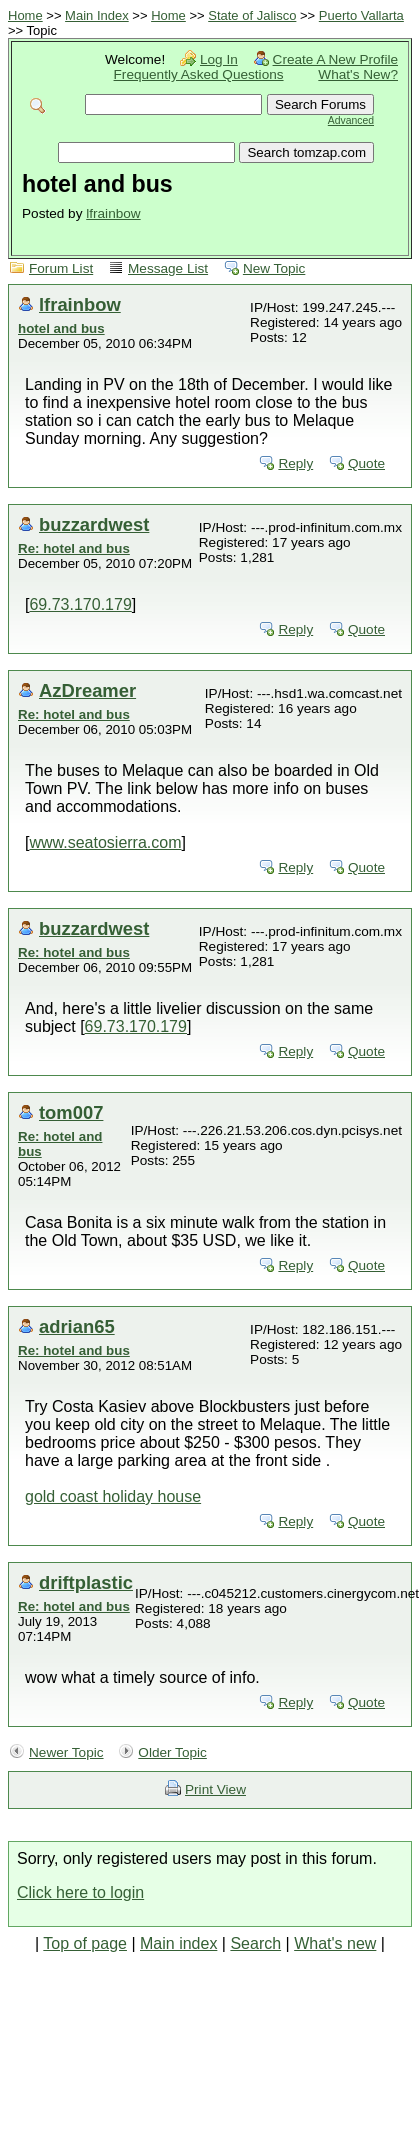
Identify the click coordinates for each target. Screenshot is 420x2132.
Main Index (97, 15)
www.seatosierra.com (105, 842)
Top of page (85, 1943)
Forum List (61, 268)
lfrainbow (113, 213)
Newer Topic (66, 1752)
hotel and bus (61, 328)
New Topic (274, 268)
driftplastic (86, 1582)
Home (25, 15)
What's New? (358, 74)
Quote (366, 463)
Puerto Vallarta (361, 15)
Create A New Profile (335, 59)
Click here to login (80, 1892)
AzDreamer (87, 690)
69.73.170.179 (80, 604)
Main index (178, 1943)
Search (255, 1943)
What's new (335, 1943)
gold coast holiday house (113, 1496)
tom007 (71, 1112)
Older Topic (172, 1752)
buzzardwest (94, 524)
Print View (215, 1789)
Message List (168, 268)
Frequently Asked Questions (199, 74)
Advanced (351, 120)
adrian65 (77, 1326)
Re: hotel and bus (74, 548)
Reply (295, 463)
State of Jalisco (252, 15)
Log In (219, 59)
